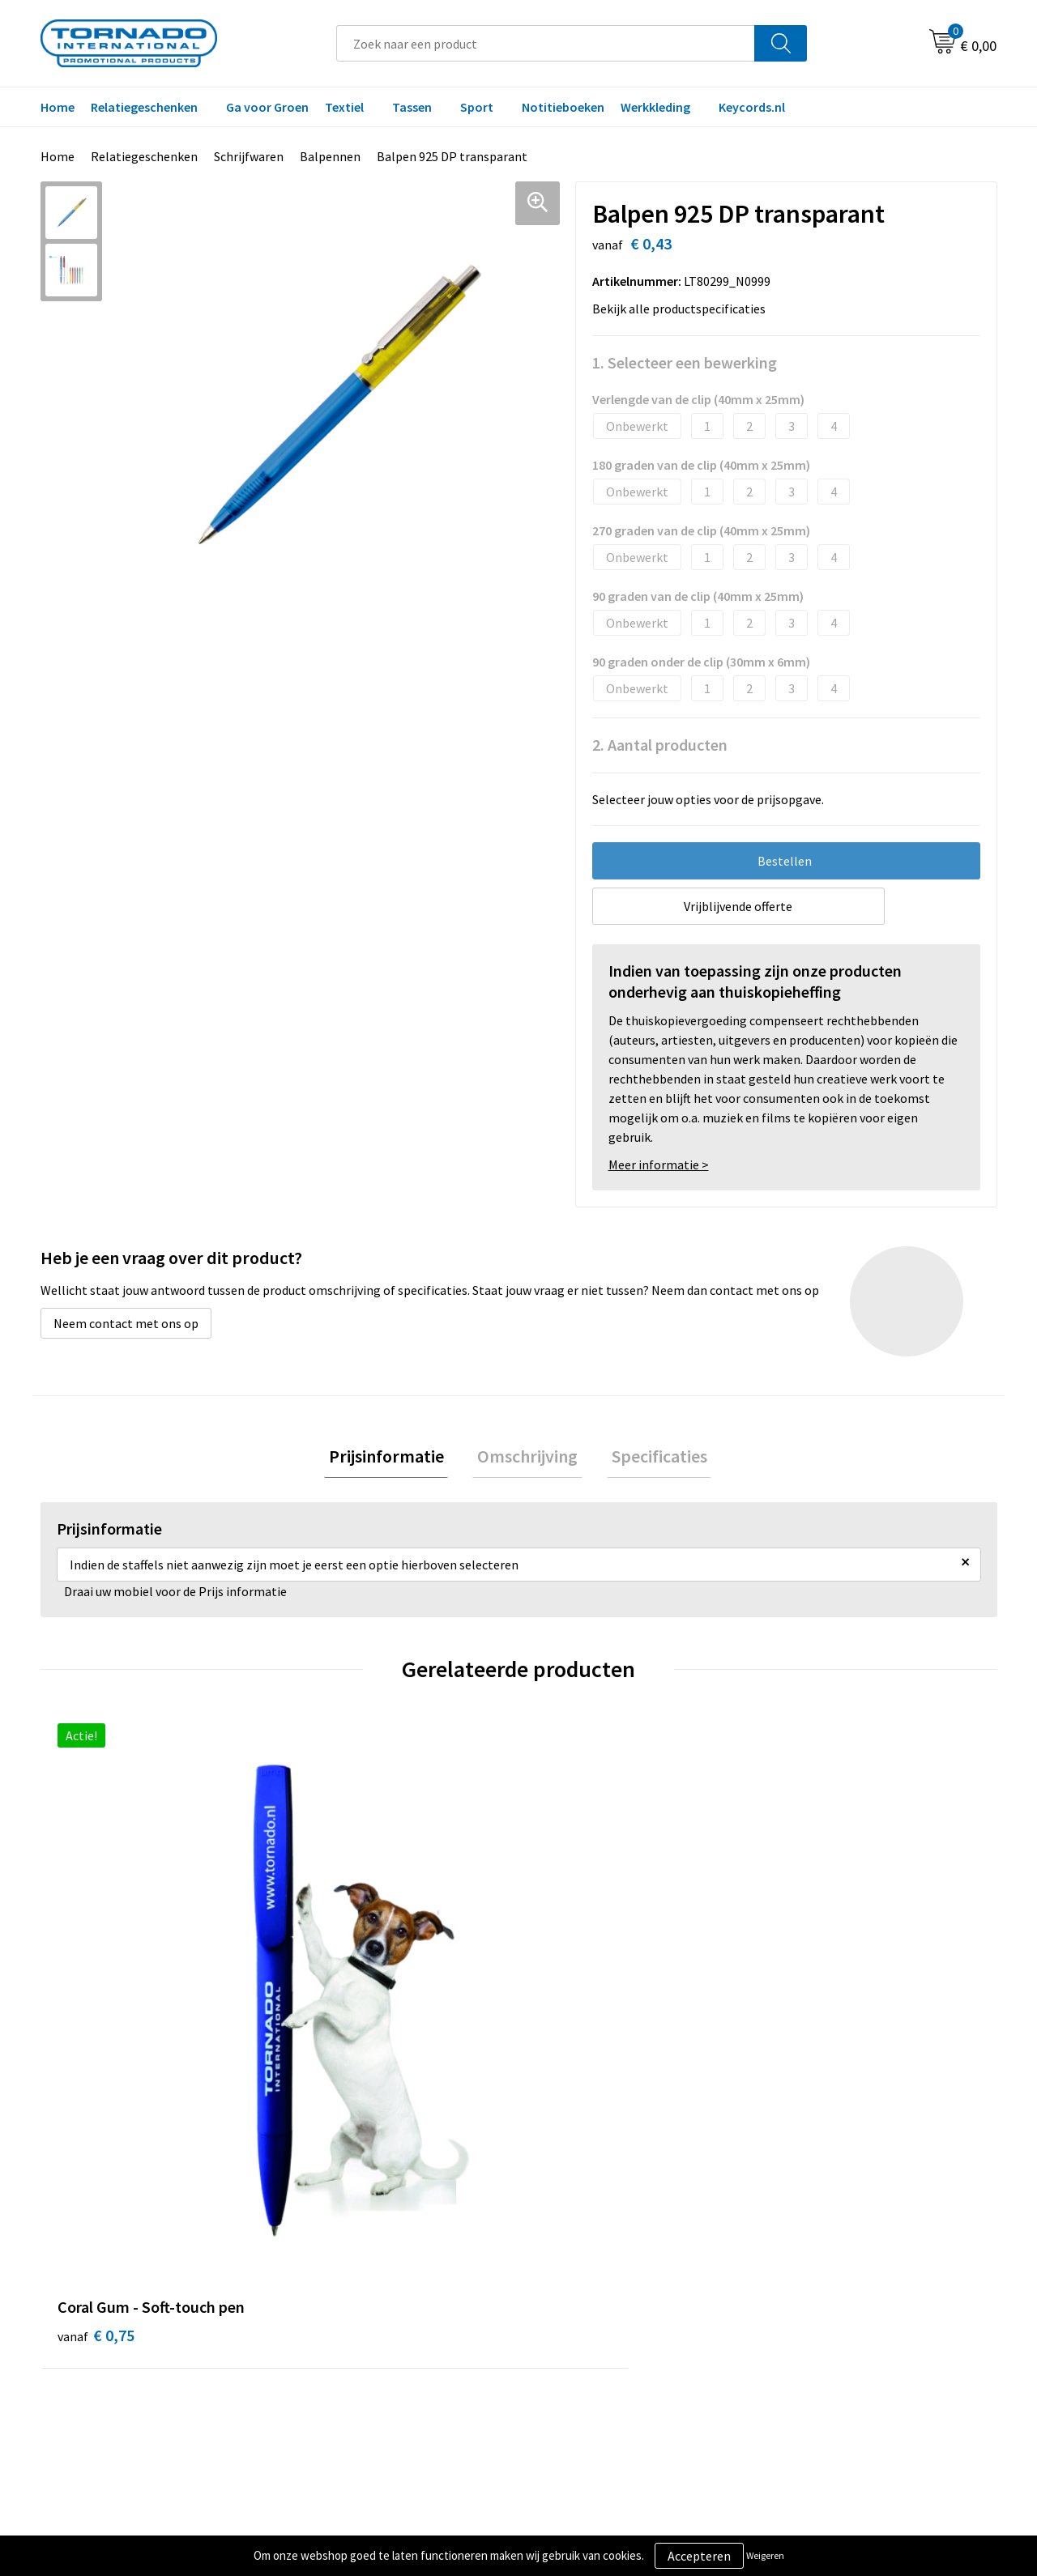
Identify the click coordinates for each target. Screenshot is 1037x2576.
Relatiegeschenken (144, 107)
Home (58, 107)
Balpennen (330, 156)
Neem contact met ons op (125, 1323)
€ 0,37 (813, 2013)
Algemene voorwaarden (841, 2256)
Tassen (412, 107)
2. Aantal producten (660, 744)
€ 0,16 (574, 2013)
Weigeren (765, 2555)
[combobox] (545, 43)
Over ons (325, 2256)
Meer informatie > (658, 1164)
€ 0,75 (96, 1989)
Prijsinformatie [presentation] (395, 1458)
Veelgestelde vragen (357, 2281)
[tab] (395, 1459)
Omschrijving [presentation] (527, 1458)
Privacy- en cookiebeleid (842, 2281)
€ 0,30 (335, 1989)
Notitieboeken (563, 107)
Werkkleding (655, 107)
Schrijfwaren (249, 156)
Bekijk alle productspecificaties (683, 308)
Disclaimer (804, 2305)
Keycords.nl (752, 107)
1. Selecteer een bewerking (684, 362)
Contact (561, 2256)
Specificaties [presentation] (650, 1458)
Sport (476, 107)
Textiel (344, 107)
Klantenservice (580, 2281)
